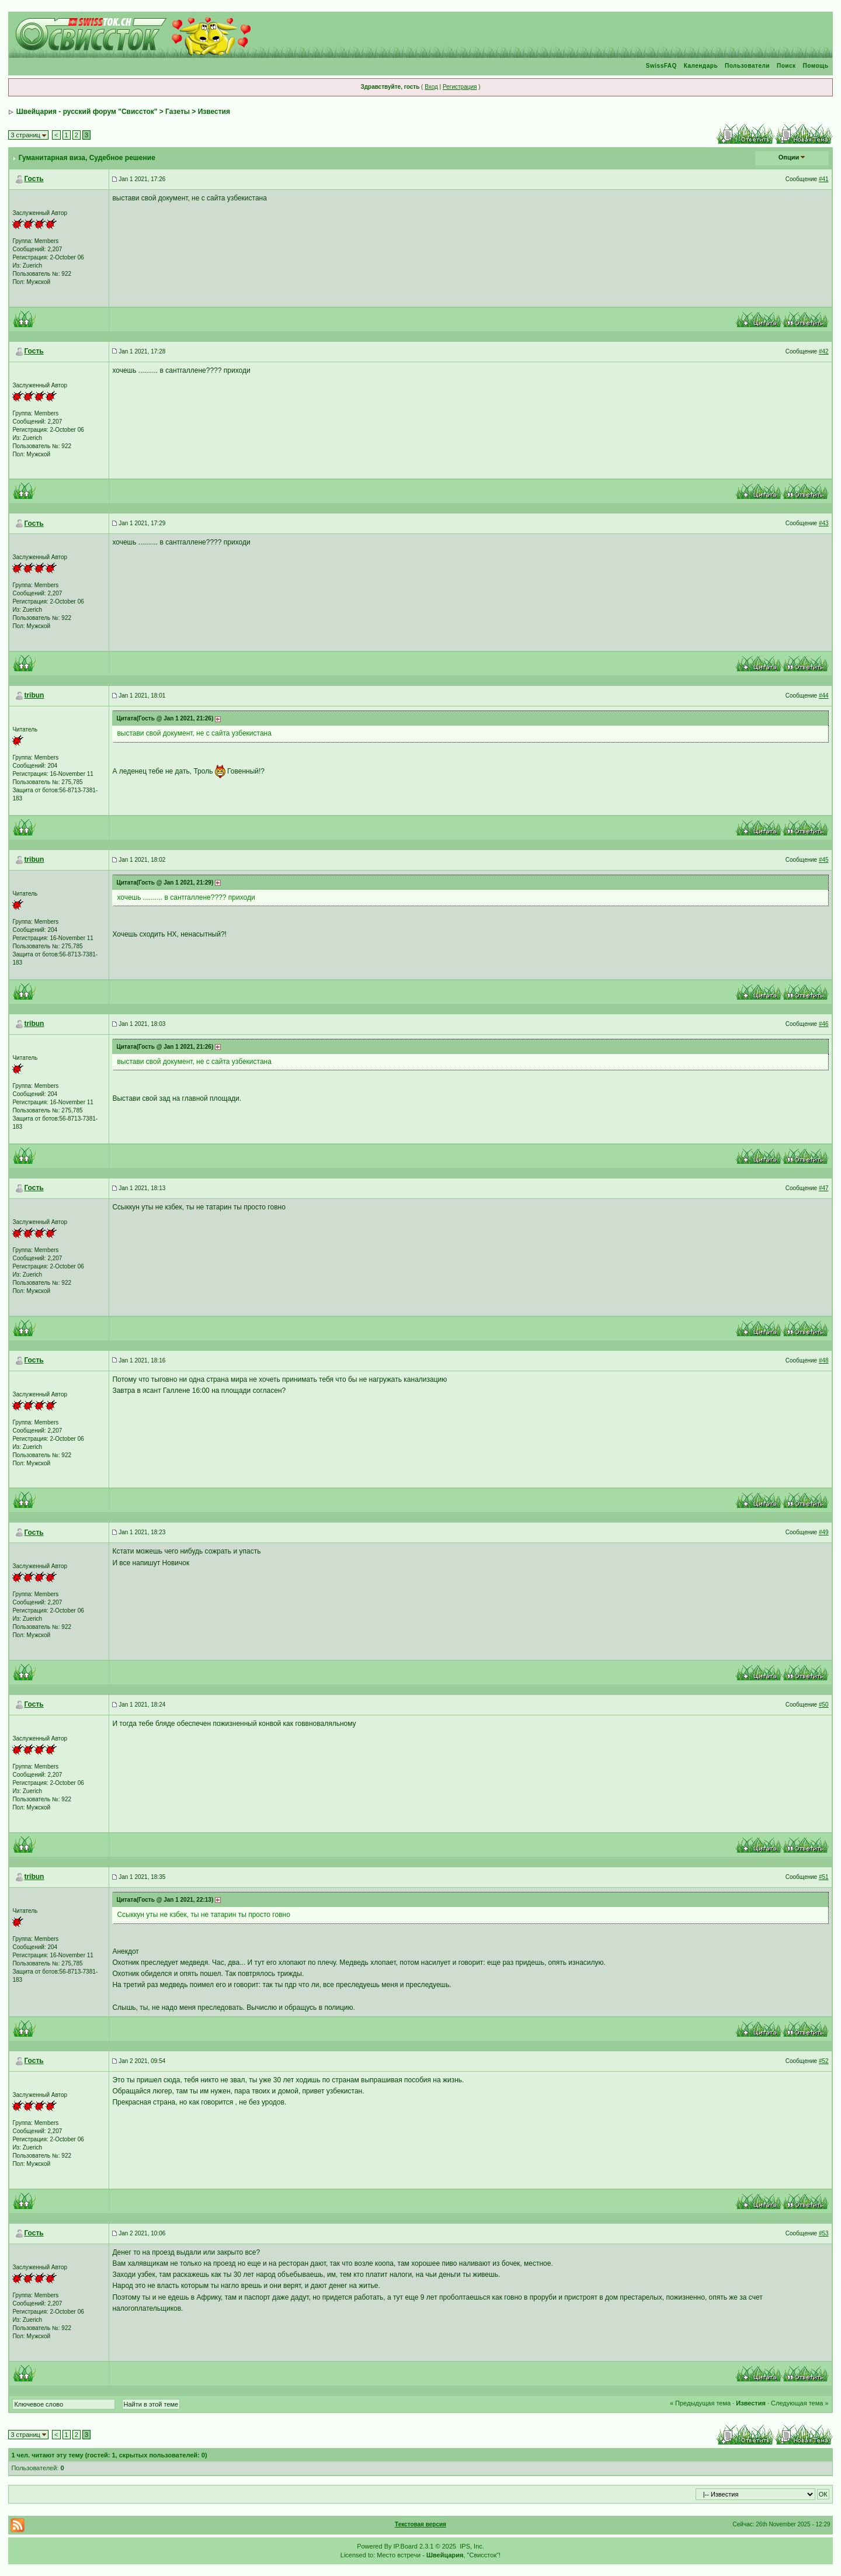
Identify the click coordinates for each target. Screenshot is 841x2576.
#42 (824, 351)
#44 (824, 695)
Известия (214, 112)
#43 (824, 523)
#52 (824, 2061)
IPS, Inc (471, 2546)
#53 (824, 2233)
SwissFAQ (661, 66)
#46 (824, 1024)
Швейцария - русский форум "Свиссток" (87, 112)
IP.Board (406, 2546)
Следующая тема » (799, 2403)
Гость (33, 179)
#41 (824, 179)
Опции (789, 157)
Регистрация (460, 87)
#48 (824, 1360)
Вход (431, 87)
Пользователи (747, 66)
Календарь (701, 66)
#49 (824, 1532)
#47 (824, 1188)
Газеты (177, 112)
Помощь (815, 66)
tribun (34, 695)
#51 (824, 1877)
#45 (824, 860)
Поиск (786, 66)
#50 (824, 1704)
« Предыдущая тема (700, 2403)
